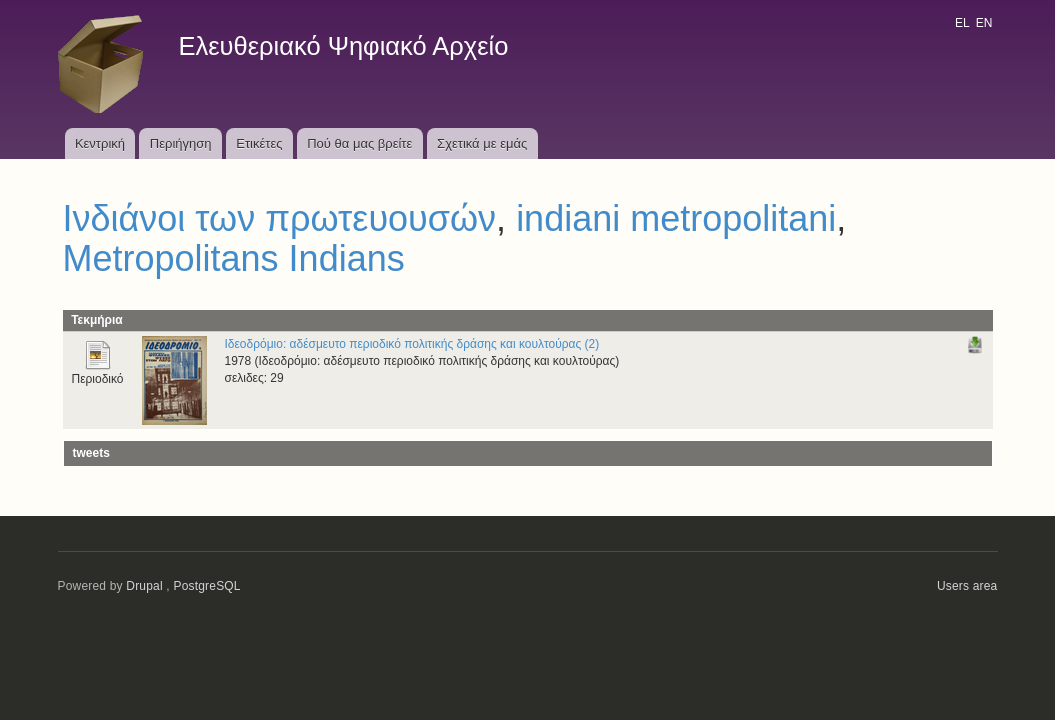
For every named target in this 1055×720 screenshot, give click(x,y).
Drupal (144, 586)
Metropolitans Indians (234, 258)
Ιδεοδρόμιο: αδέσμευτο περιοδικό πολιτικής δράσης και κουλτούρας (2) (412, 344)
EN (984, 23)
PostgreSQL (206, 586)
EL (962, 23)
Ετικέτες (259, 143)
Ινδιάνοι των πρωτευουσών (280, 218)
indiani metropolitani (676, 218)
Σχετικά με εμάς (482, 143)
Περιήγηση (181, 143)
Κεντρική (100, 143)
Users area (967, 586)
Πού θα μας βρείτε (359, 143)
